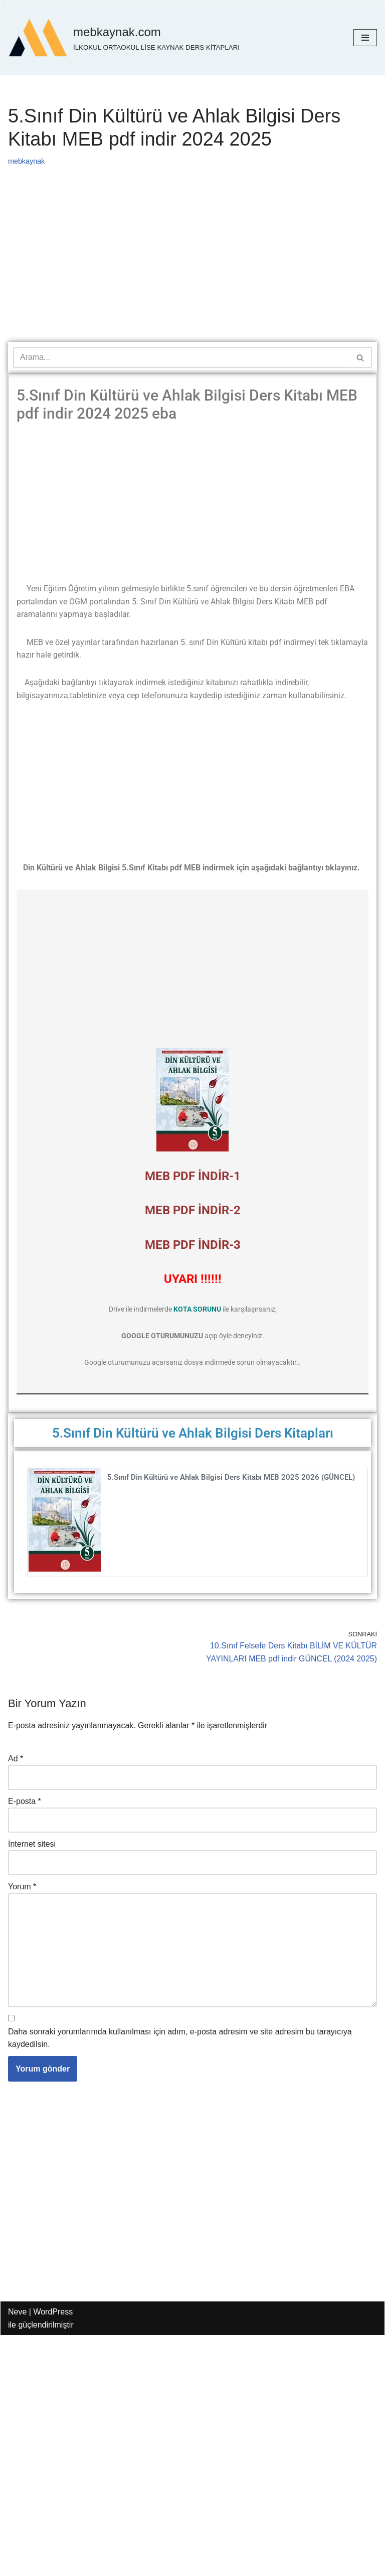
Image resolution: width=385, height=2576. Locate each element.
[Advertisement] (192, 267)
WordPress (53, 2313)
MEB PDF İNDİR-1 (193, 1177)
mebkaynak (26, 161)
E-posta (24, 1802)
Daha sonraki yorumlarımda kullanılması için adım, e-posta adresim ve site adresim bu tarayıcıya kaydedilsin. (180, 2039)
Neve (17, 2313)
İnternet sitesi (32, 1845)
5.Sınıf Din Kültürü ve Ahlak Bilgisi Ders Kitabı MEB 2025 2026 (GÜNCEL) (231, 1478)
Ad (15, 1759)
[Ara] (181, 357)
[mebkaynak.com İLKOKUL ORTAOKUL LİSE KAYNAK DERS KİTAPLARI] (124, 38)
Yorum (22, 1887)
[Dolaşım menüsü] (365, 37)
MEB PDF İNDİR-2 (193, 1211)
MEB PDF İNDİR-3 (193, 1245)
